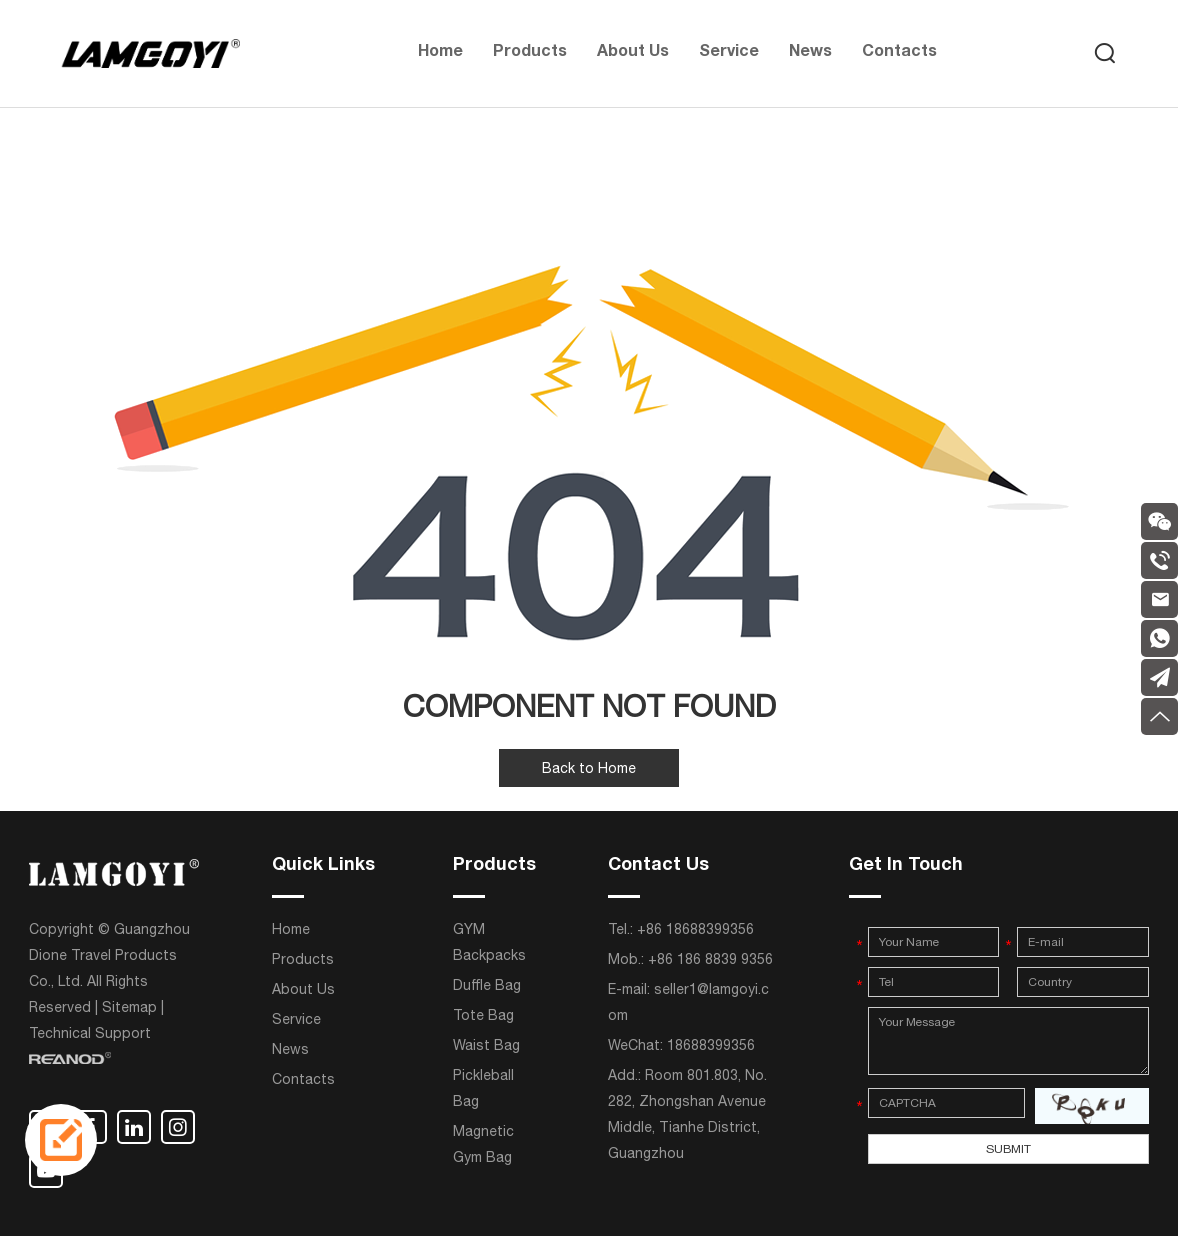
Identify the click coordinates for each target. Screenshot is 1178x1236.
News (810, 53)
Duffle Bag (487, 985)
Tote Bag (483, 1015)
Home (440, 53)
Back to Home (589, 768)
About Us (633, 53)
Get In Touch (906, 866)
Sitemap (129, 1007)
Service (729, 53)
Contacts (899, 53)
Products (530, 53)
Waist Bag (486, 1045)
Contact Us (658, 866)
